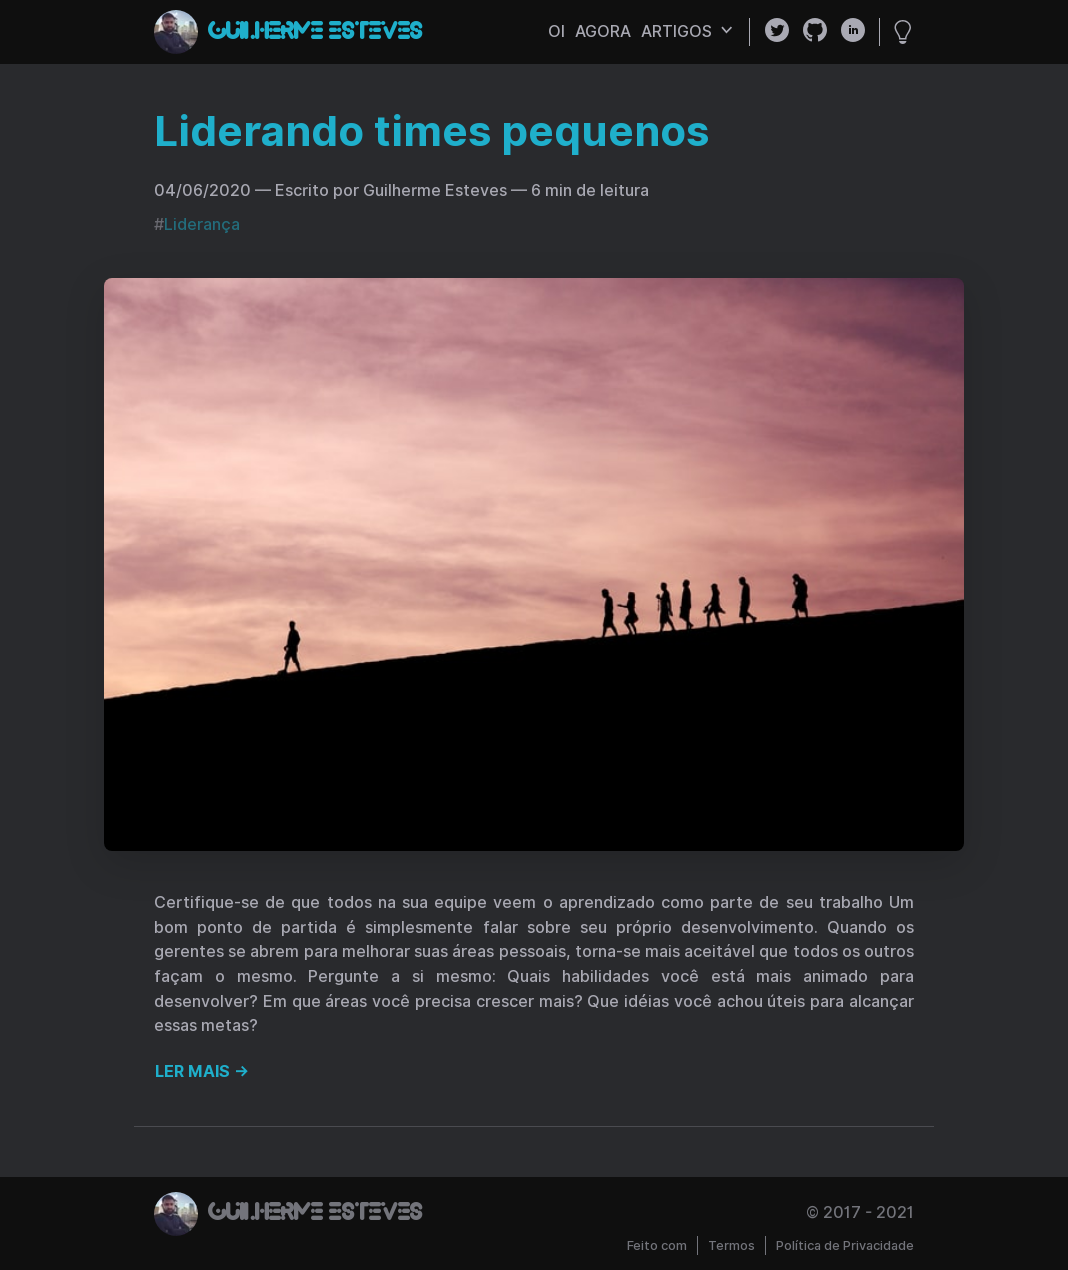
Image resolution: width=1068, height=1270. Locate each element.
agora (603, 31)
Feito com (657, 1245)
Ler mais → (202, 1071)
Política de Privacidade (845, 1245)
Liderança (202, 224)
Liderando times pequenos (431, 131)
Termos (731, 1245)
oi (556, 31)
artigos (687, 31)
